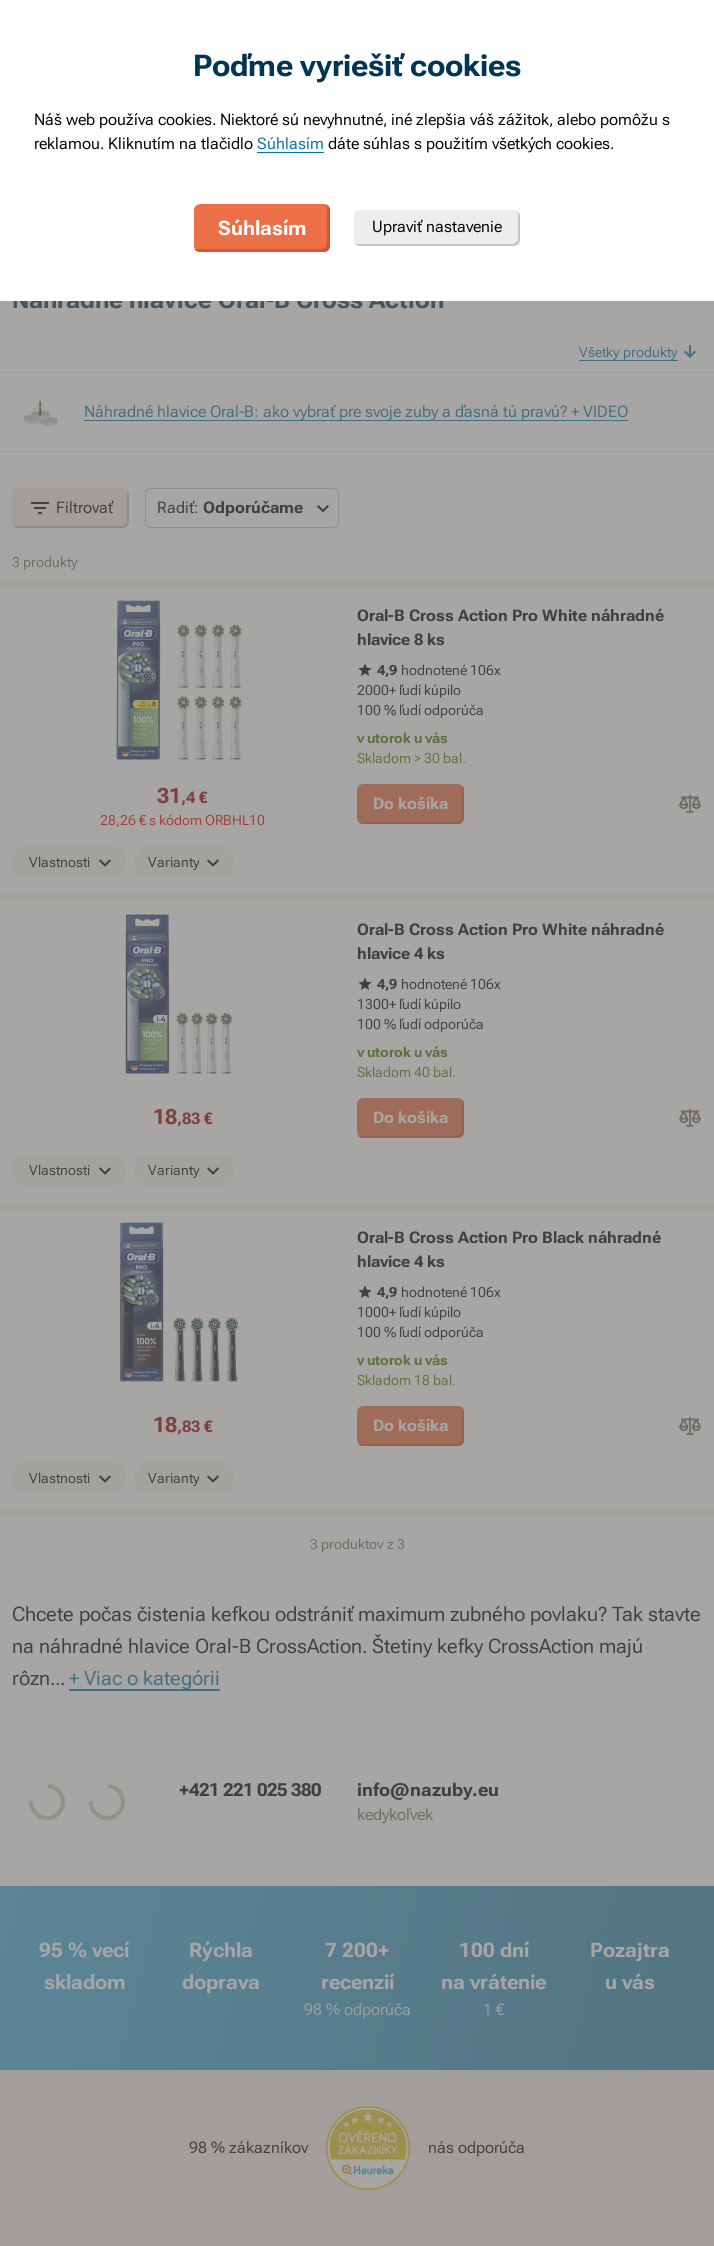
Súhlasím (290, 143)
